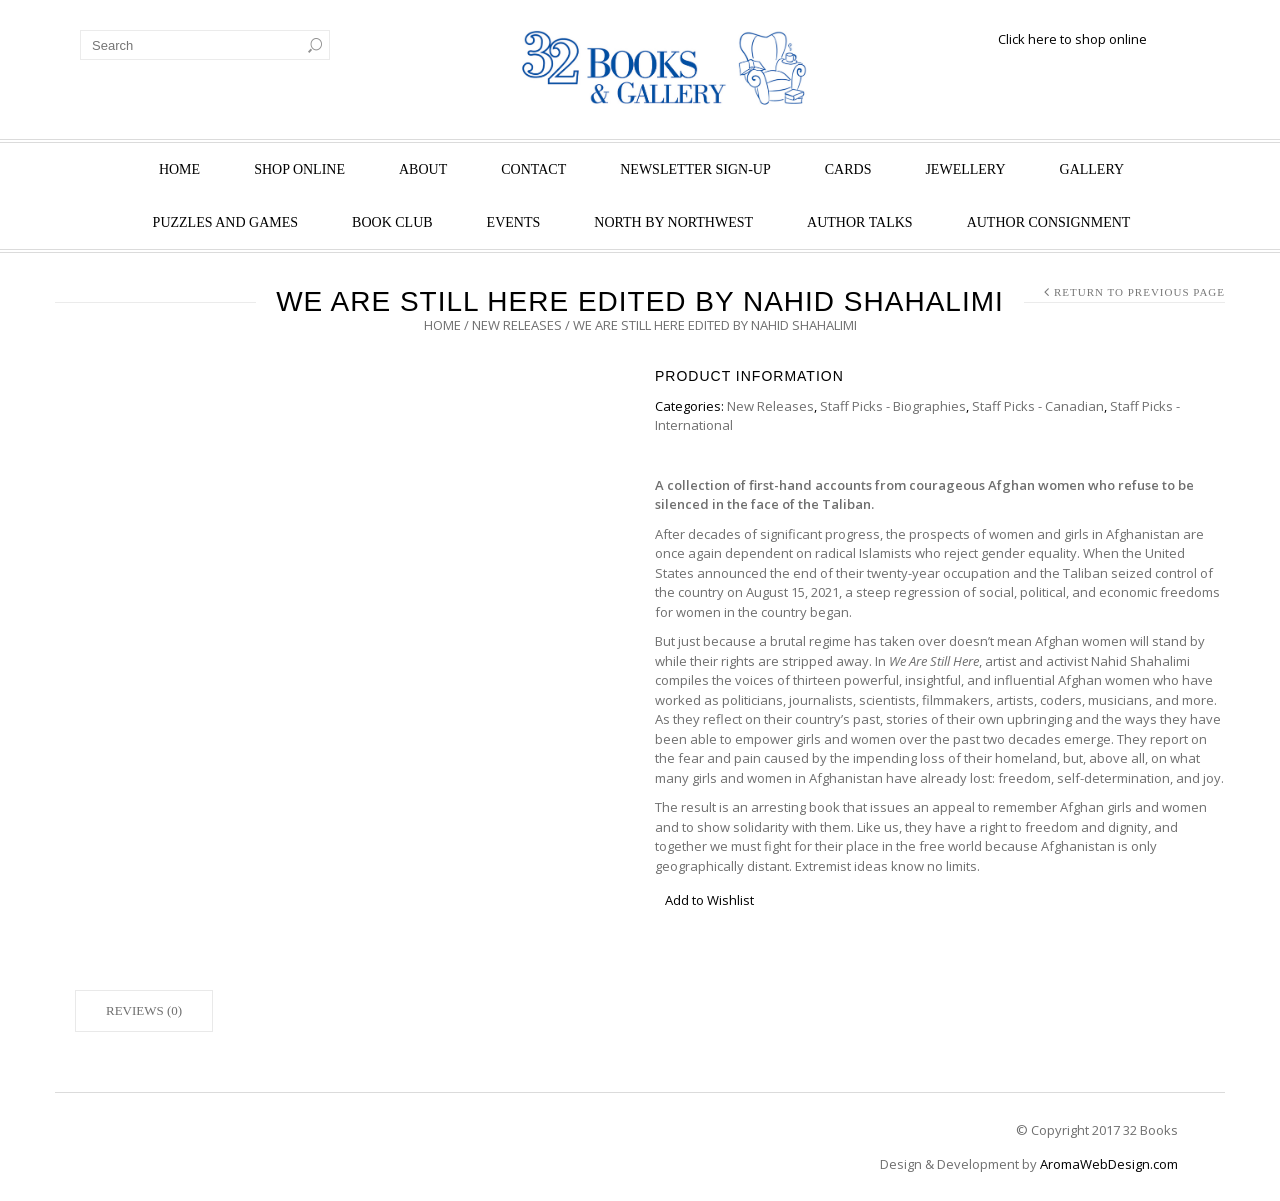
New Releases (517, 325)
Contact (533, 169)
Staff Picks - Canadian (1038, 406)
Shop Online (299, 169)
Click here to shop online (1072, 39)
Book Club (392, 222)
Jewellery (965, 169)
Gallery (1092, 169)
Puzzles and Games (225, 222)
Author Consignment (1049, 222)
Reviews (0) (144, 1010)
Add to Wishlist (709, 900)
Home (179, 169)
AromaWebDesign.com (1109, 1164)
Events (514, 222)
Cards (848, 169)
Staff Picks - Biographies (893, 406)
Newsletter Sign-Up (695, 169)
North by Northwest (673, 222)
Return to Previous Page (1139, 292)
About (423, 169)
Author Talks (860, 222)
